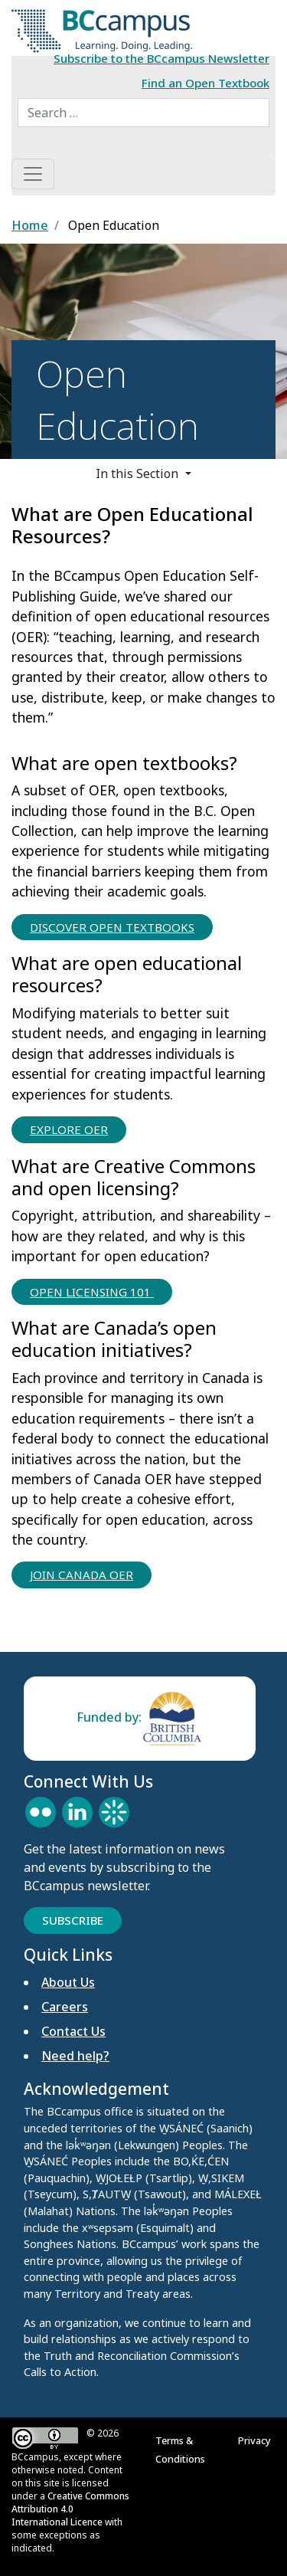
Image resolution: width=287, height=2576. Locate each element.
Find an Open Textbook (205, 82)
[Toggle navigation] (32, 174)
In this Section (138, 473)
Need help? (75, 2055)
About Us (68, 1982)
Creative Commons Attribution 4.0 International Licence (70, 2508)
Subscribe (72, 1920)
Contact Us (73, 2031)
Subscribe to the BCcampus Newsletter (161, 58)
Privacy (257, 2440)
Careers (64, 2006)
